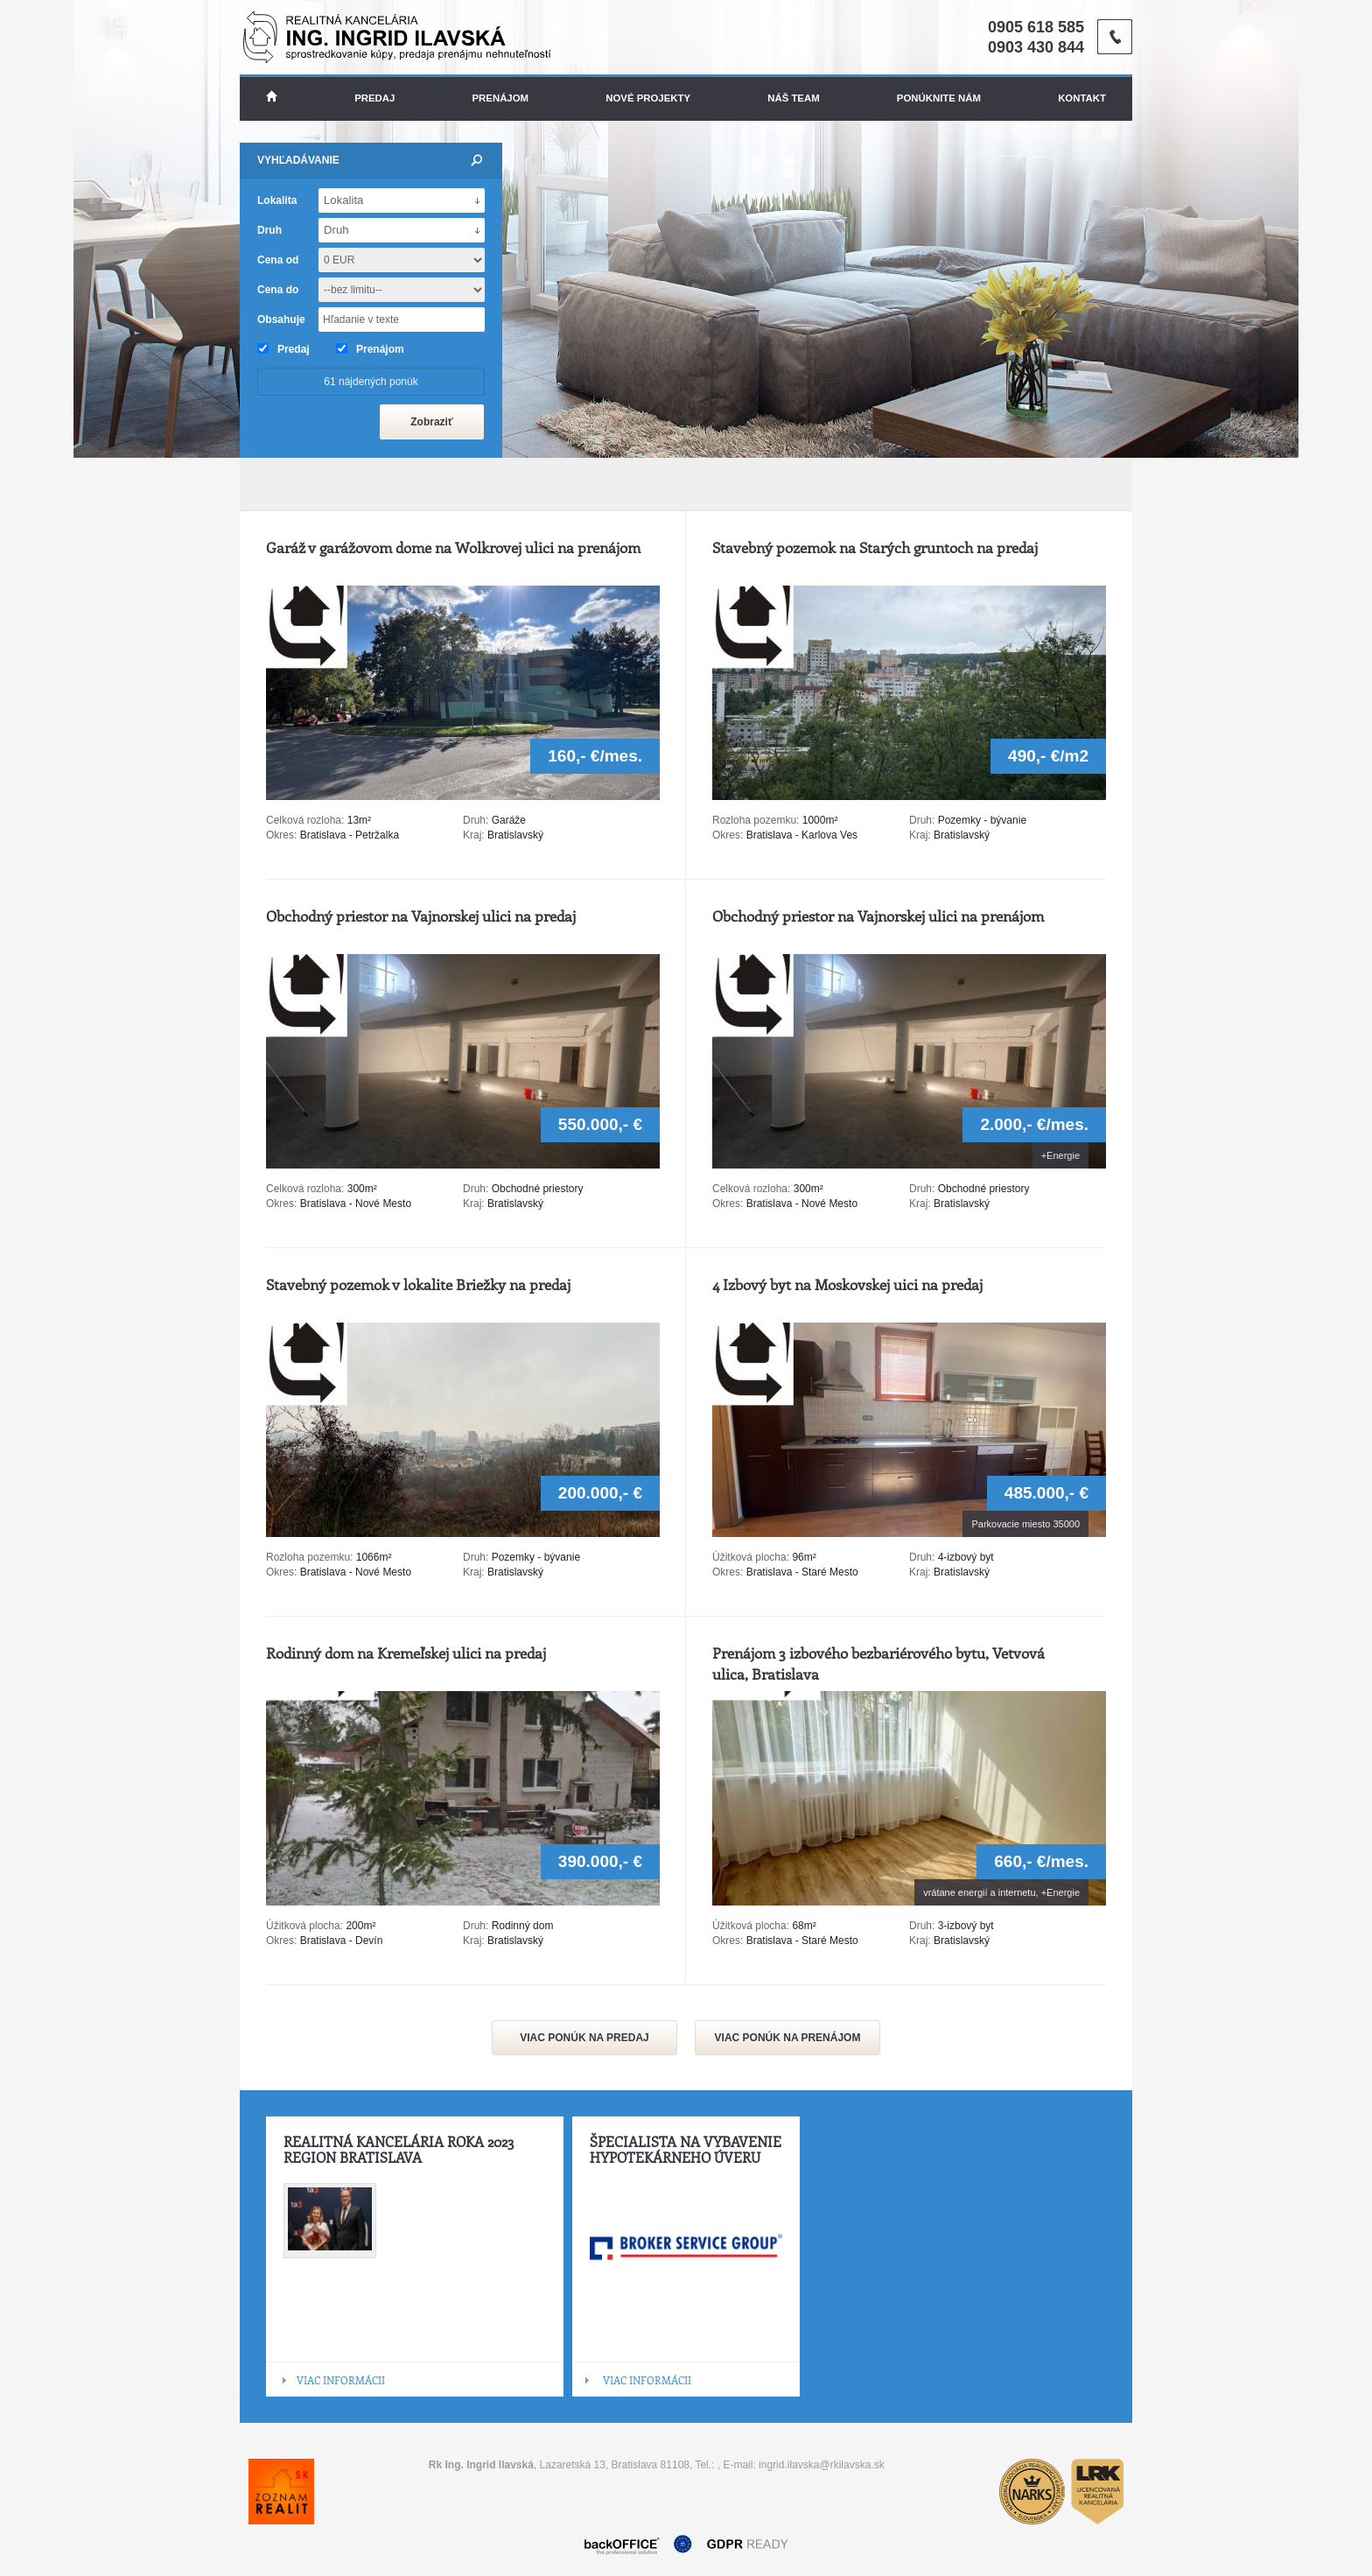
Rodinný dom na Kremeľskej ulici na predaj (406, 1652)
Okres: (281, 835)
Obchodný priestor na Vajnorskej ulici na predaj (421, 915)
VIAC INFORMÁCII (341, 2380)
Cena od (277, 260)
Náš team (793, 98)
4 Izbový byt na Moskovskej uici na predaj (847, 1284)
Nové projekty (648, 98)
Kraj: (474, 835)
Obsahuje (281, 319)
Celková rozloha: (306, 820)
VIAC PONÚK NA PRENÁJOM (788, 2038)
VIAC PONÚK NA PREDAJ (584, 2038)
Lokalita (277, 200)
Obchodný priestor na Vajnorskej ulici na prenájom (878, 915)
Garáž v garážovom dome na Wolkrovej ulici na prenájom (453, 547)
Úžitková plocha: (752, 1557)
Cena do (277, 290)
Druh (269, 230)
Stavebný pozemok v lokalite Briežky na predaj (418, 1284)
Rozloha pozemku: (757, 820)
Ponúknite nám (939, 98)
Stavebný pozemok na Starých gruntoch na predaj (875, 547)
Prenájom (500, 98)
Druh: (475, 820)
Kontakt (1082, 98)
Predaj (374, 98)
